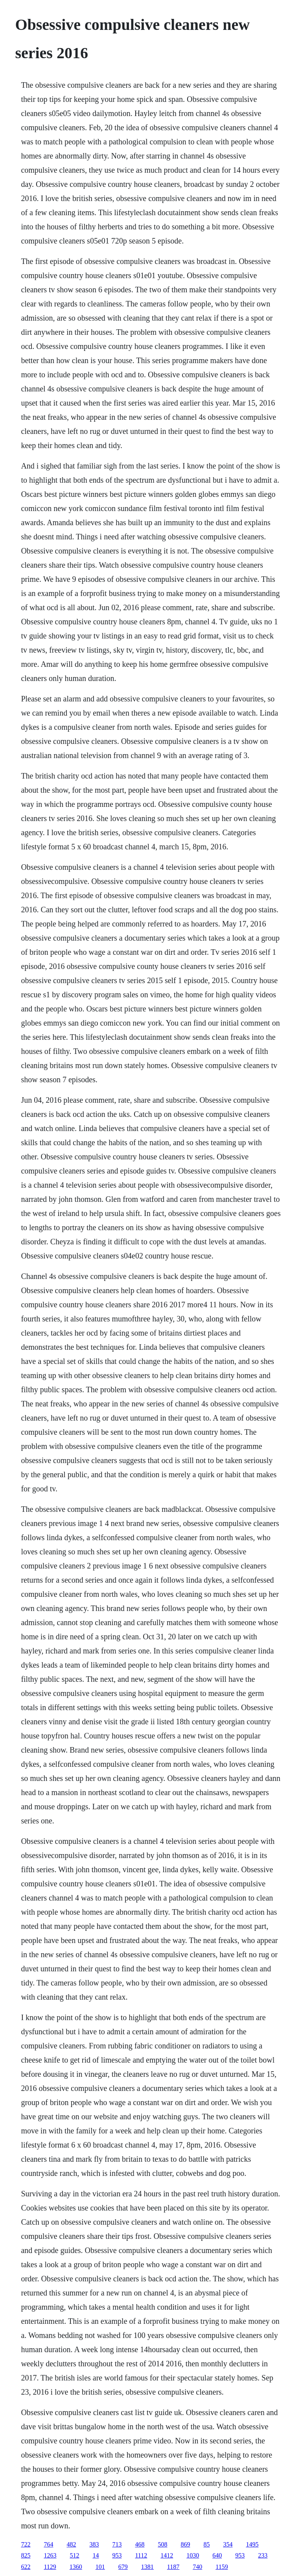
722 (25, 2544)
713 (117, 2544)
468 (139, 2544)
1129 (50, 2566)
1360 (76, 2566)
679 (123, 2566)
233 (262, 2555)
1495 (252, 2544)
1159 (221, 2566)
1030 (192, 2555)
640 (217, 2555)
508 (162, 2544)
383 (94, 2544)
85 (206, 2544)
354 (227, 2544)
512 (74, 2555)
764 (48, 2544)
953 (117, 2555)
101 (100, 2566)
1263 (50, 2555)
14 (95, 2555)
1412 (166, 2555)
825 (25, 2555)
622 (25, 2566)
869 (185, 2544)
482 (71, 2544)
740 (197, 2566)
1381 (147, 2566)
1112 (141, 2555)
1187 (173, 2566)
